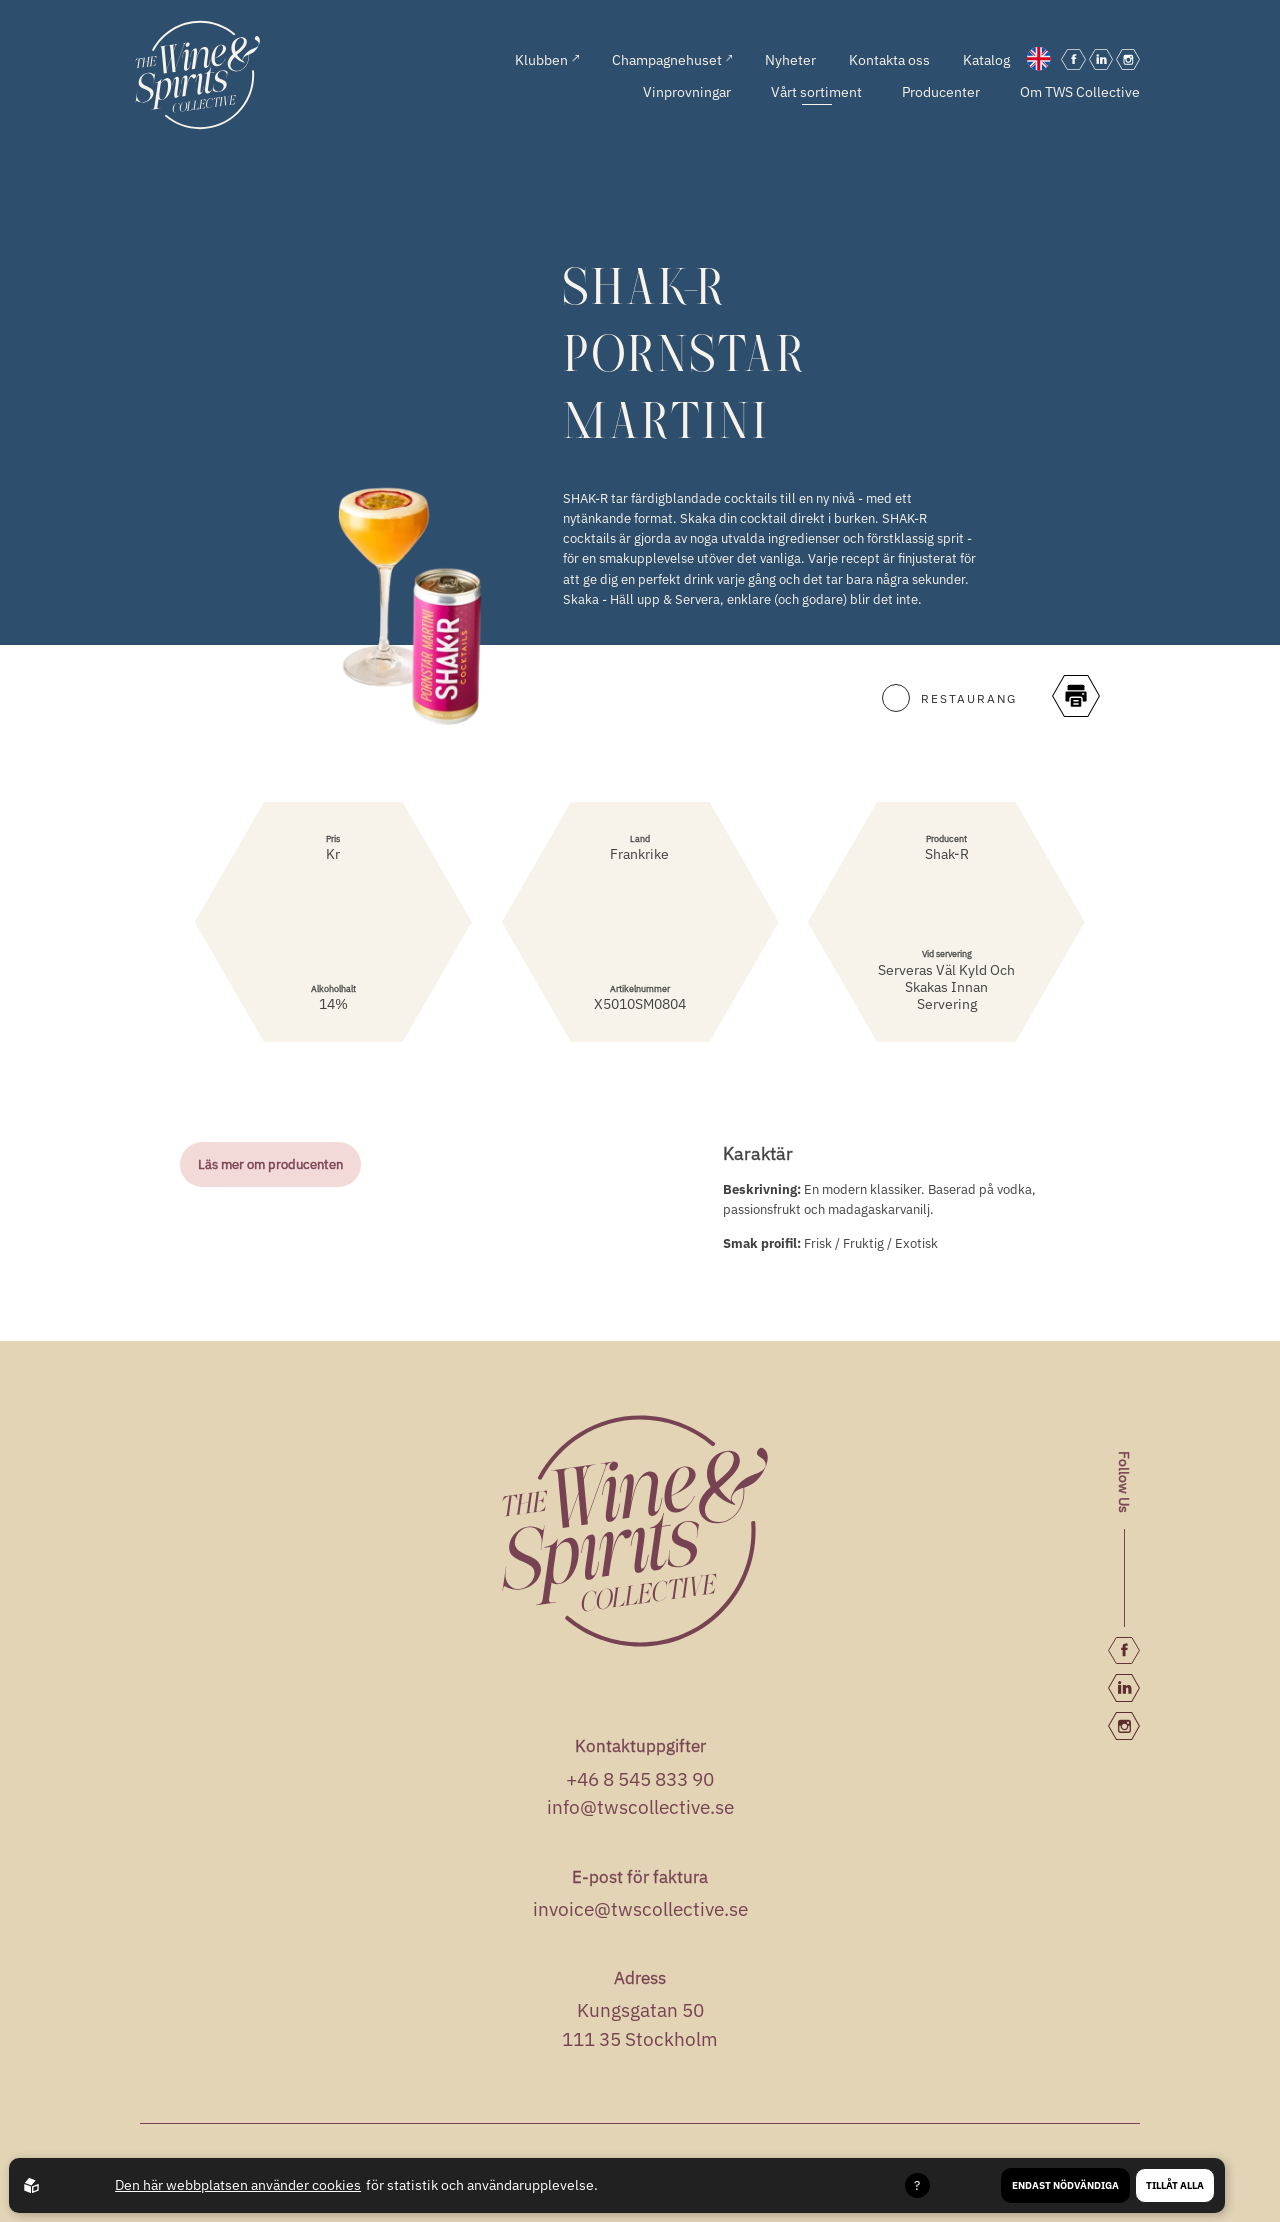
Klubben (547, 59)
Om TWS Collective (1080, 91)
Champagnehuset (672, 59)
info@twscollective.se (640, 1807)
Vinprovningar (687, 91)
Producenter (941, 91)
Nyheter (790, 59)
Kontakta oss (889, 59)
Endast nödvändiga (1065, 2185)
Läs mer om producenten (270, 1164)
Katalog (986, 59)
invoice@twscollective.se (640, 1909)
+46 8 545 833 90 (640, 1779)
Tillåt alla (1175, 2185)
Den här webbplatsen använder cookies (238, 2185)
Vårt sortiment (816, 91)
